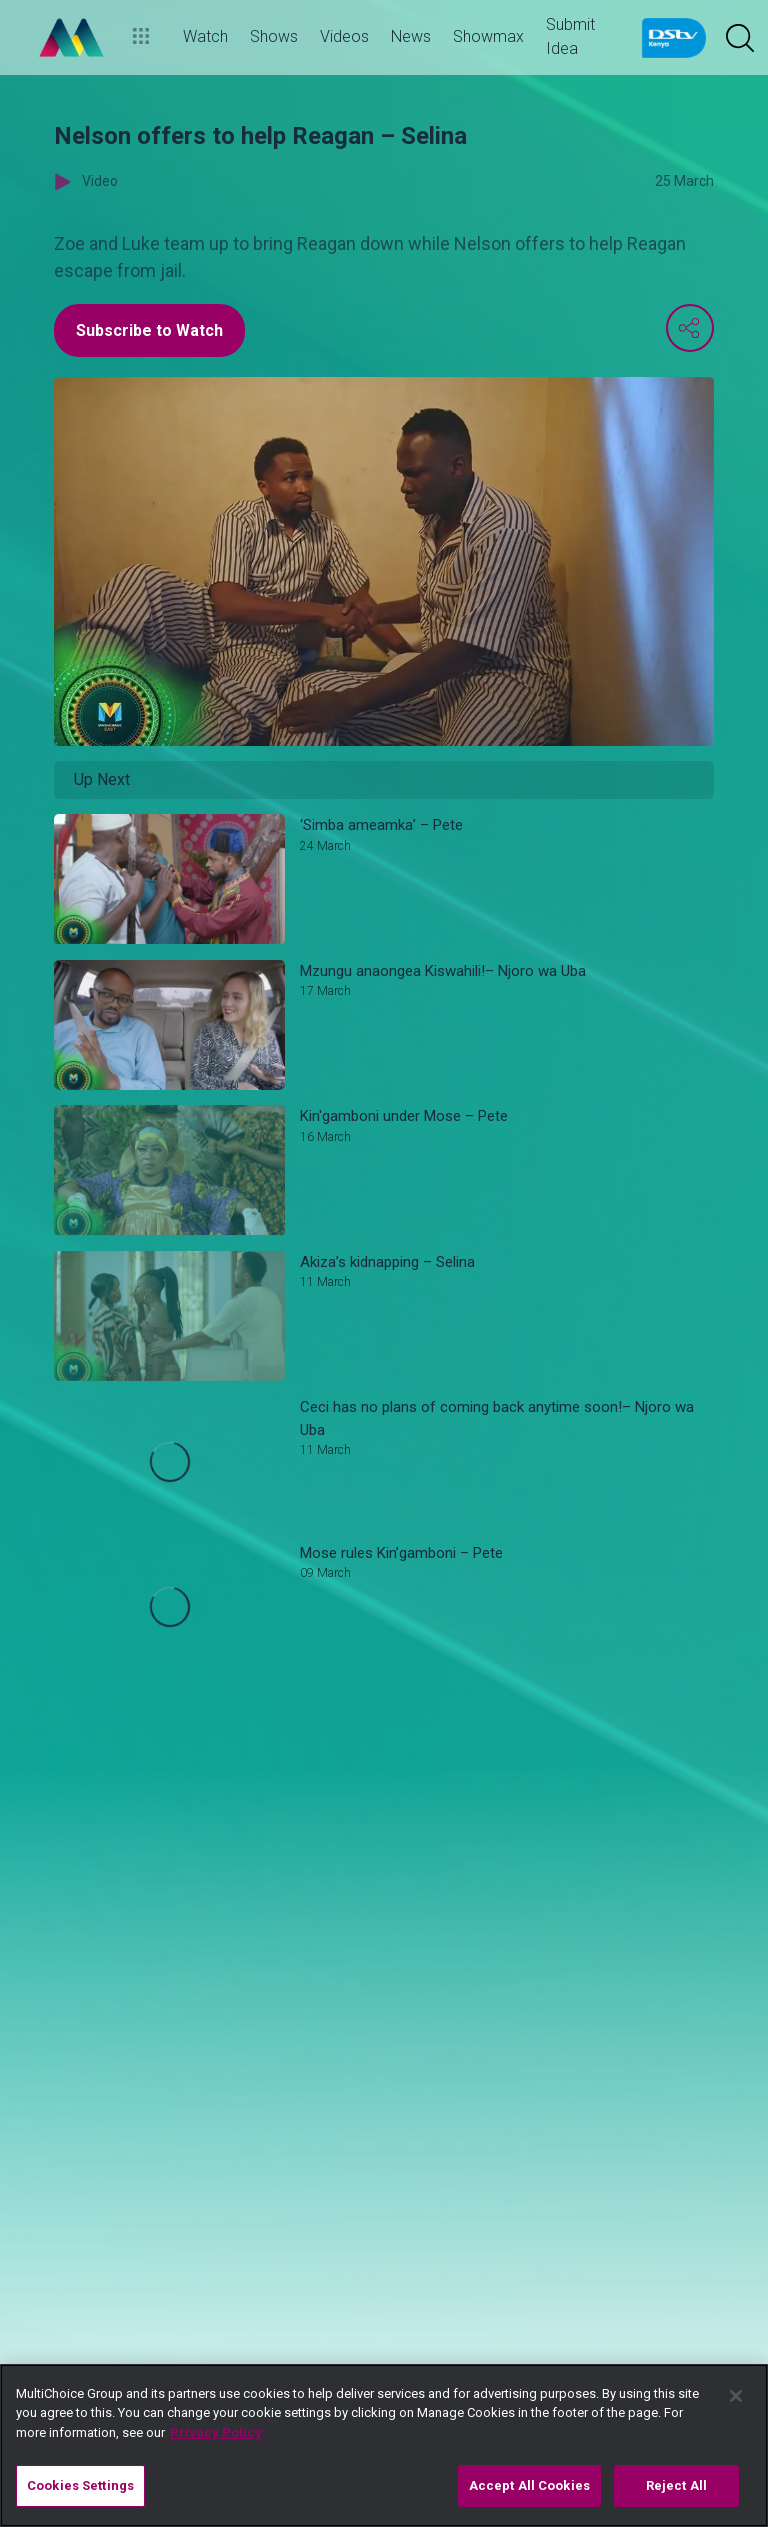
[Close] (736, 2396)
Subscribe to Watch (149, 330)
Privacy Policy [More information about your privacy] (216, 2432)
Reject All (676, 2485)
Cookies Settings (80, 2485)
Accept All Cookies (529, 2485)
